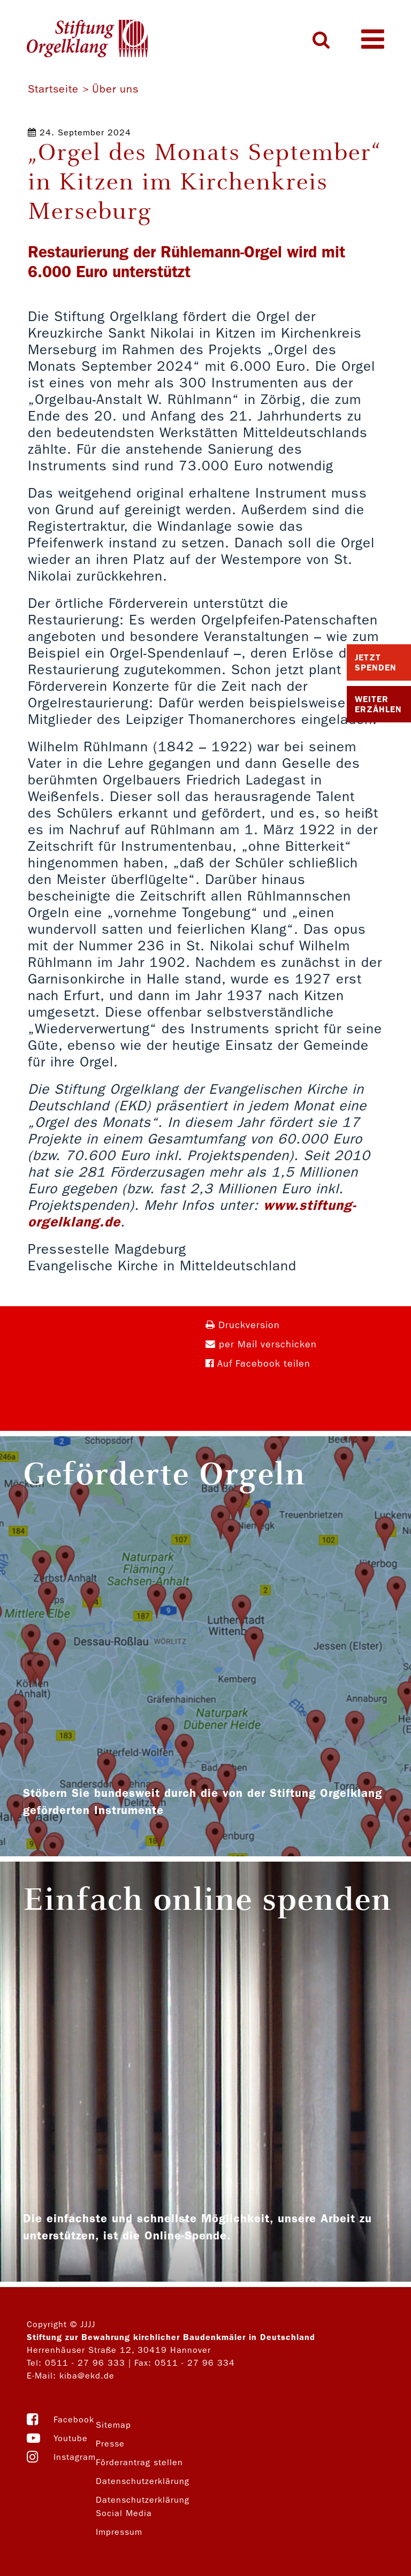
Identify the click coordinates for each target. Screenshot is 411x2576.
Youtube (71, 2438)
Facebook (74, 2419)
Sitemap (113, 2425)
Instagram (75, 2457)
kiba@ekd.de (87, 2376)
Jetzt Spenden (376, 662)
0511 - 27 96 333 (85, 2363)
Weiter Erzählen (378, 704)
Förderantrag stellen (139, 2462)
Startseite (53, 88)
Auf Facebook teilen (258, 1363)
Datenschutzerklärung (142, 2481)
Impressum (119, 2532)
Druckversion (243, 1325)
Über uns (115, 88)
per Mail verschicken (261, 1344)
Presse (110, 2443)
